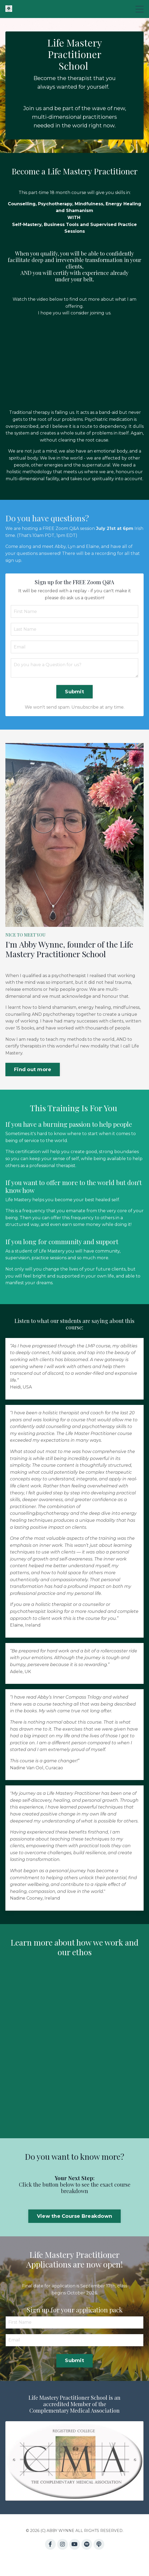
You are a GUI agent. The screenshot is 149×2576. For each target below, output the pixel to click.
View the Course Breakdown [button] (74, 2216)
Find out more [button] (32, 1069)
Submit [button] (74, 692)
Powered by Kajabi (74, 2562)
